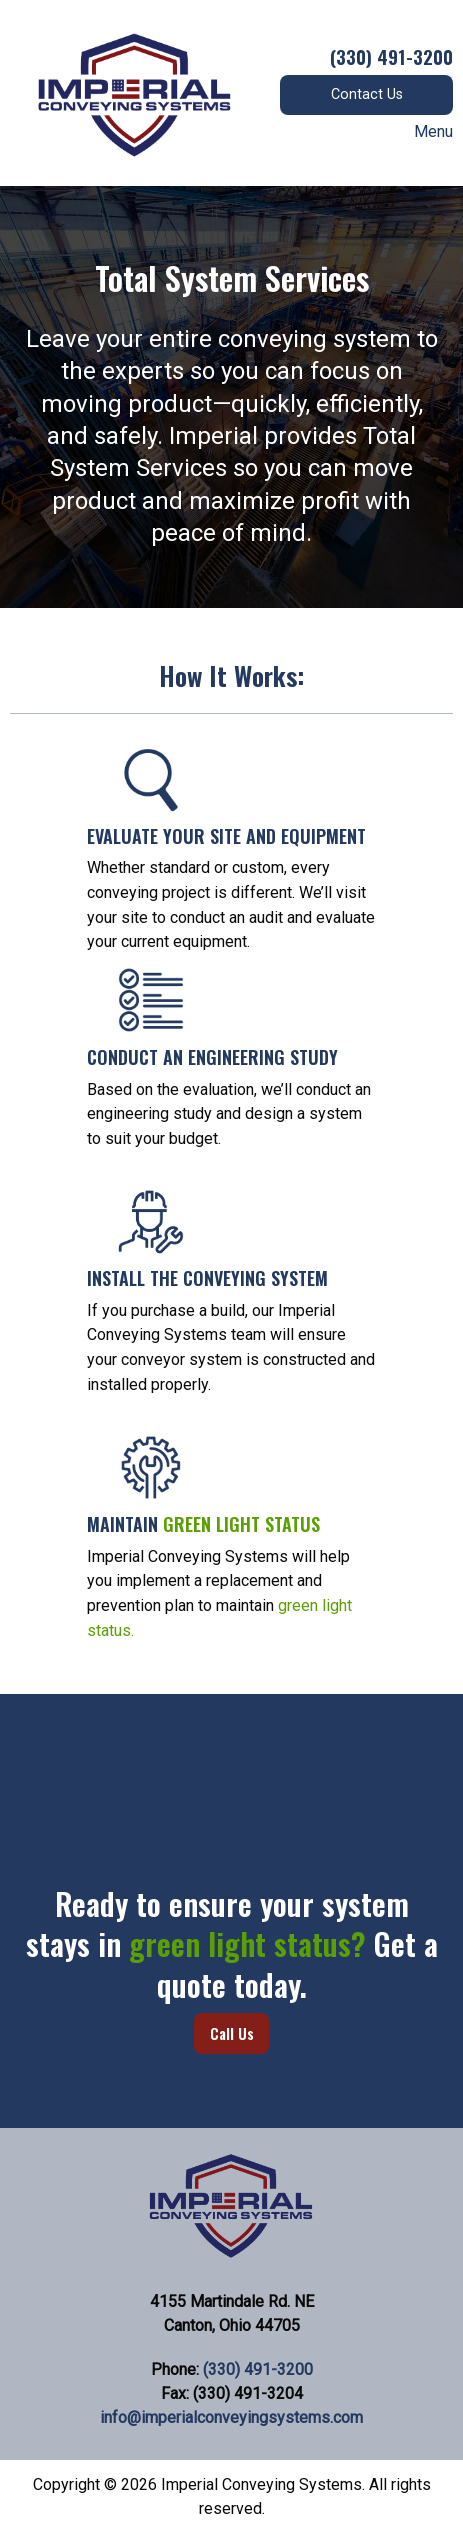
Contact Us (367, 94)
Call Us (232, 2033)
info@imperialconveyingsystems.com (231, 2417)
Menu (423, 132)
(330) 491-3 (376, 56)
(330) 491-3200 (258, 2369)
